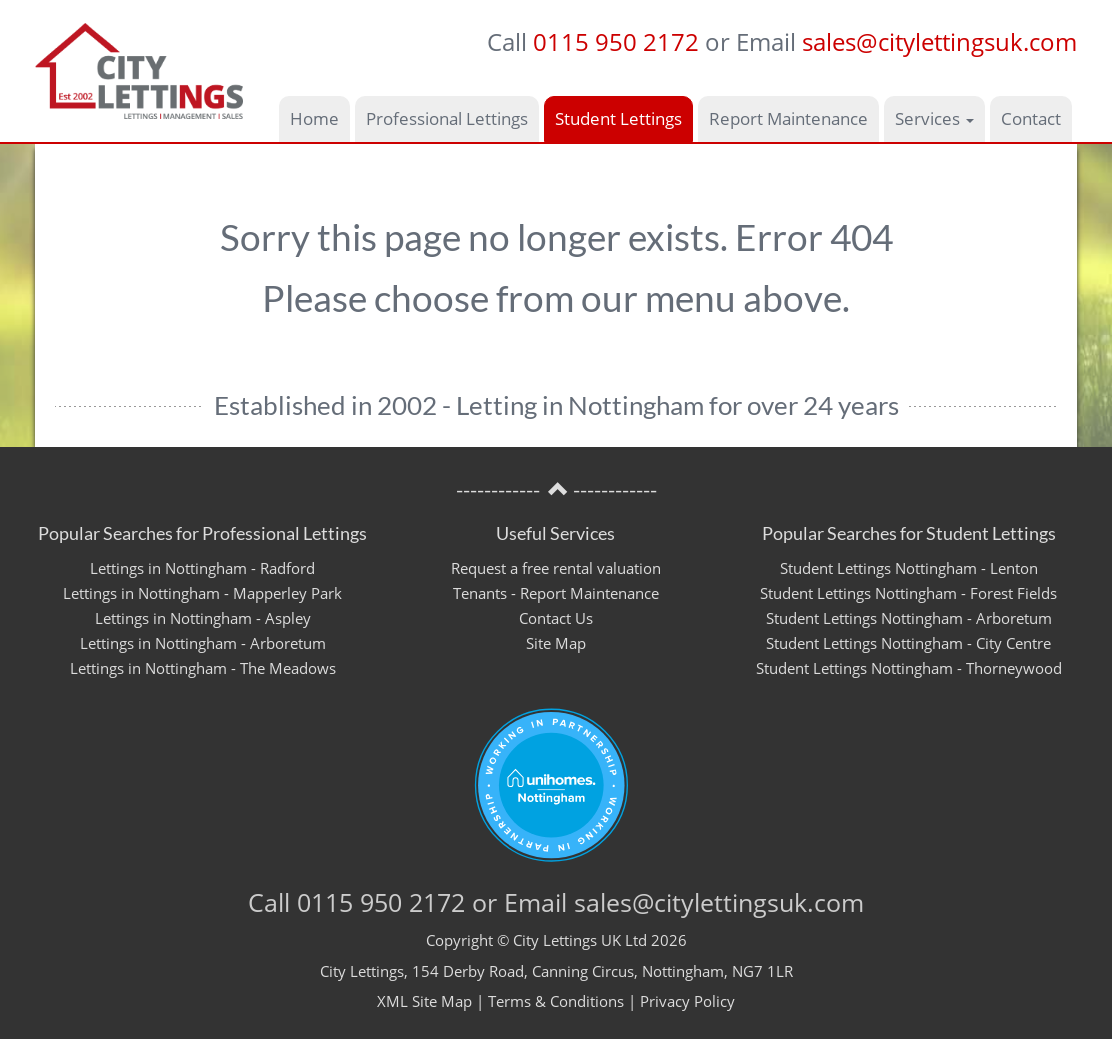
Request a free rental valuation (556, 568)
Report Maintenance (788, 118)
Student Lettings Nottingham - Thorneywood (909, 668)
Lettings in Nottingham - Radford (202, 568)
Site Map (556, 643)
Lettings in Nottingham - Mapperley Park (202, 593)
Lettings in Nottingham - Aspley (203, 618)
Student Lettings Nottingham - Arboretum (909, 618)
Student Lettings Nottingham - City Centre (908, 643)
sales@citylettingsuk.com (939, 42)
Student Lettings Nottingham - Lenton (909, 568)
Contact (1031, 118)
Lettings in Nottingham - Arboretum (203, 643)
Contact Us (556, 618)
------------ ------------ (556, 489)
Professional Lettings (447, 118)
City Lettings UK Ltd (580, 940)
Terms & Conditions (556, 1001)
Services (934, 118)
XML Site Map (424, 1001)
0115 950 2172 (616, 42)
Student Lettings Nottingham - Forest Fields (908, 593)
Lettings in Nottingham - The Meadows (203, 668)
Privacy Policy (687, 1001)
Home (314, 118)
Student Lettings (618, 118)
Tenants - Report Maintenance (556, 593)
